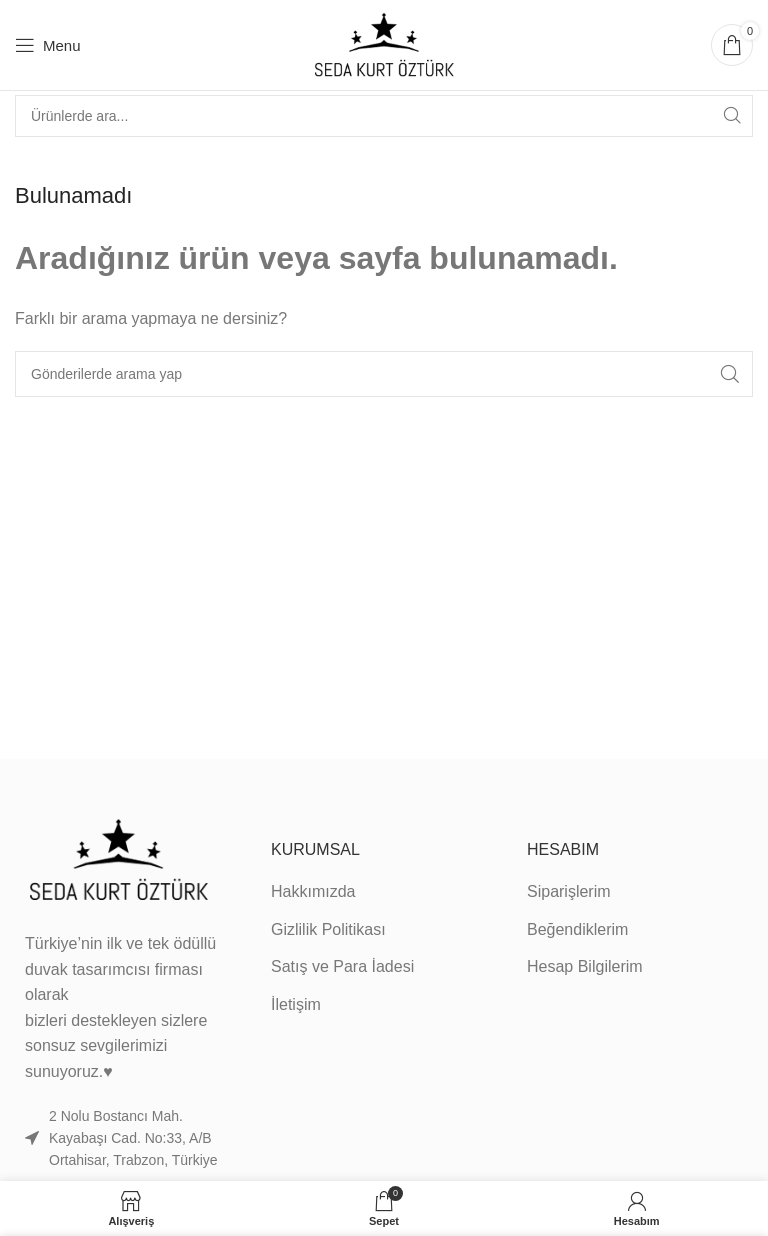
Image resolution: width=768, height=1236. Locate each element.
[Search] (384, 116)
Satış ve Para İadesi (342, 966)
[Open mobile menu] (48, 45)
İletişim (296, 1004)
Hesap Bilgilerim (585, 966)
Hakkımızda (313, 891)
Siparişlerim (569, 891)
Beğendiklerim (577, 929)
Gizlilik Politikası (328, 929)
